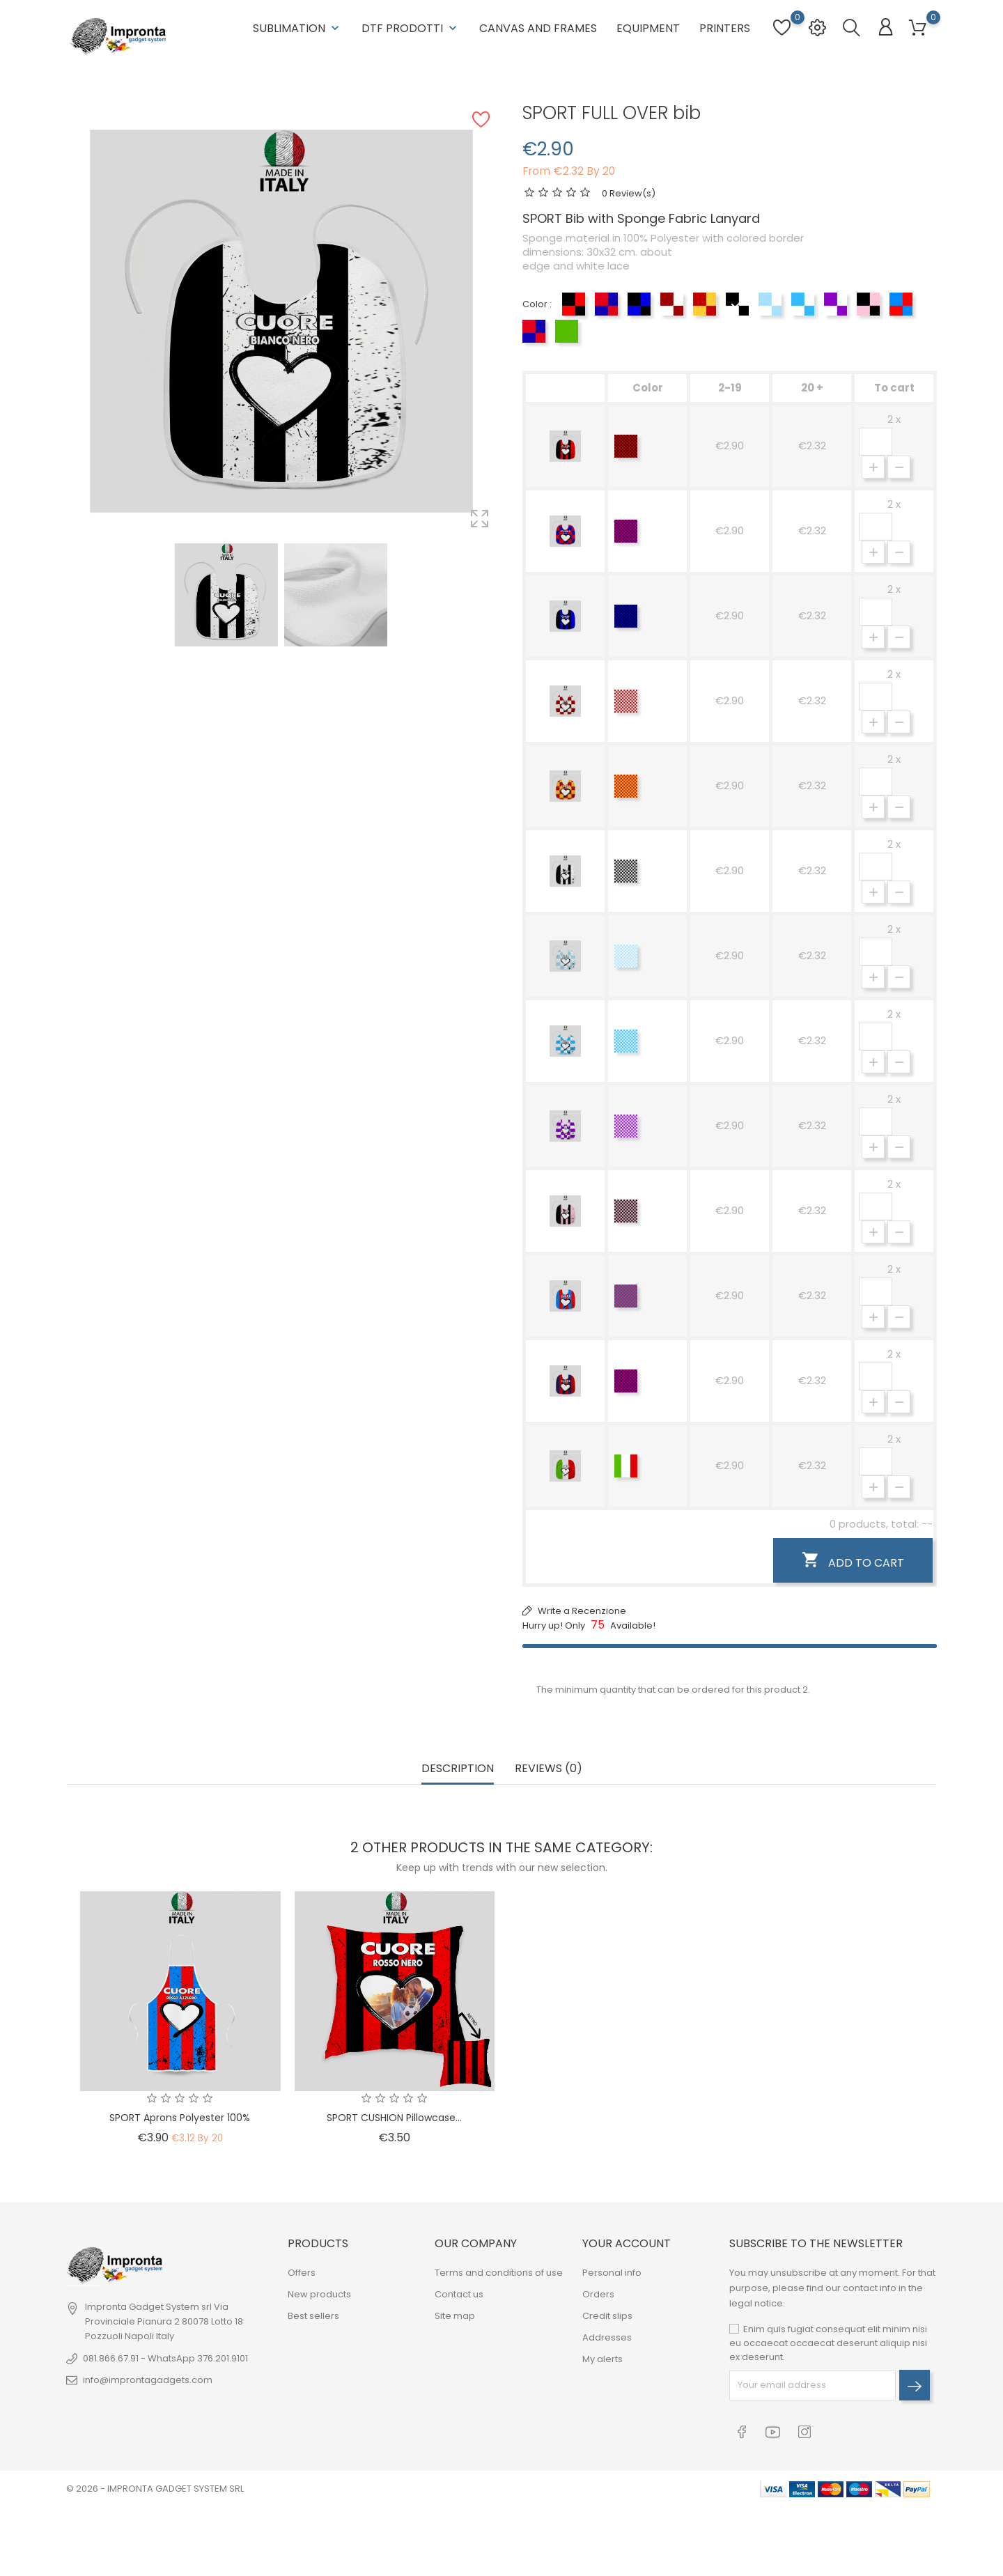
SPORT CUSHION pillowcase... (394, 2118)
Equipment (648, 28)
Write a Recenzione (581, 1610)
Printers (724, 28)
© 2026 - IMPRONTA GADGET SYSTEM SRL (155, 2488)
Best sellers (313, 2315)
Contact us (459, 2294)
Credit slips (607, 2315)
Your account (626, 2243)
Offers (302, 2272)
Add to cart (853, 1561)
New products (319, 2294)
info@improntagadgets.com (147, 2380)
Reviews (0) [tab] (548, 1769)
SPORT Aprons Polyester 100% (179, 2118)
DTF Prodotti (410, 28)
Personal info (612, 2272)
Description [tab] (457, 1769)
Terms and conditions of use (499, 2272)
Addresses (607, 2337)
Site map (455, 2315)
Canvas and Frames (538, 28)
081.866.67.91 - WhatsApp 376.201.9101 (165, 2358)
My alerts (602, 2359)
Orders (598, 2294)
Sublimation (297, 28)
